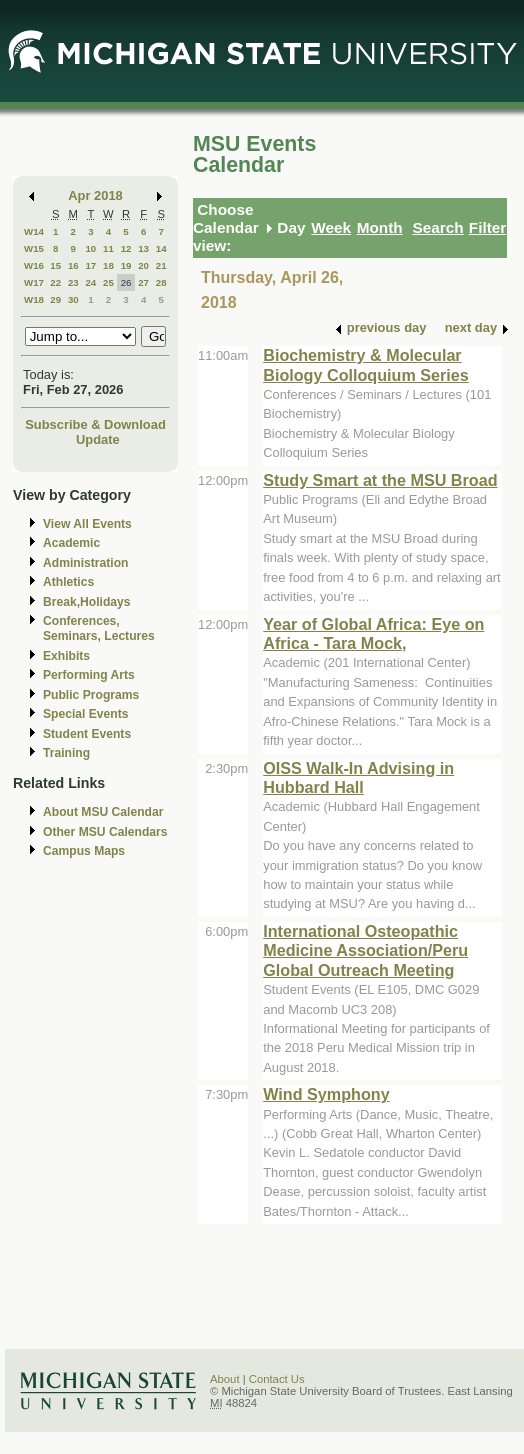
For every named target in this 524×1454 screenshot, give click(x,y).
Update (98, 439)
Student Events (87, 734)
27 (143, 282)
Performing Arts (89, 675)
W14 (34, 231)
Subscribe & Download (95, 424)
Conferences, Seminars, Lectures (99, 628)
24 (90, 282)
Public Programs (91, 695)
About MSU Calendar (103, 812)
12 (126, 248)
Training (66, 753)
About (225, 1379)
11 (108, 248)
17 (90, 265)
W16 (34, 265)
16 (73, 265)
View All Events (87, 524)
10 (90, 248)
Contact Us (277, 1379)
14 (161, 248)
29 (55, 299)
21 (161, 265)
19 (126, 265)
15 (55, 265)
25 (108, 282)
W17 (34, 282)
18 (108, 265)
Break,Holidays (87, 602)
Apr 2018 (95, 195)
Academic (71, 543)
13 (143, 248)
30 (73, 299)
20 (143, 265)
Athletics (68, 582)
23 (73, 282)
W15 (34, 248)
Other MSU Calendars (105, 832)
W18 (34, 299)
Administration (85, 563)
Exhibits (66, 656)
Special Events (85, 714)
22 (55, 282)
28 (161, 282)
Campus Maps (84, 851)
